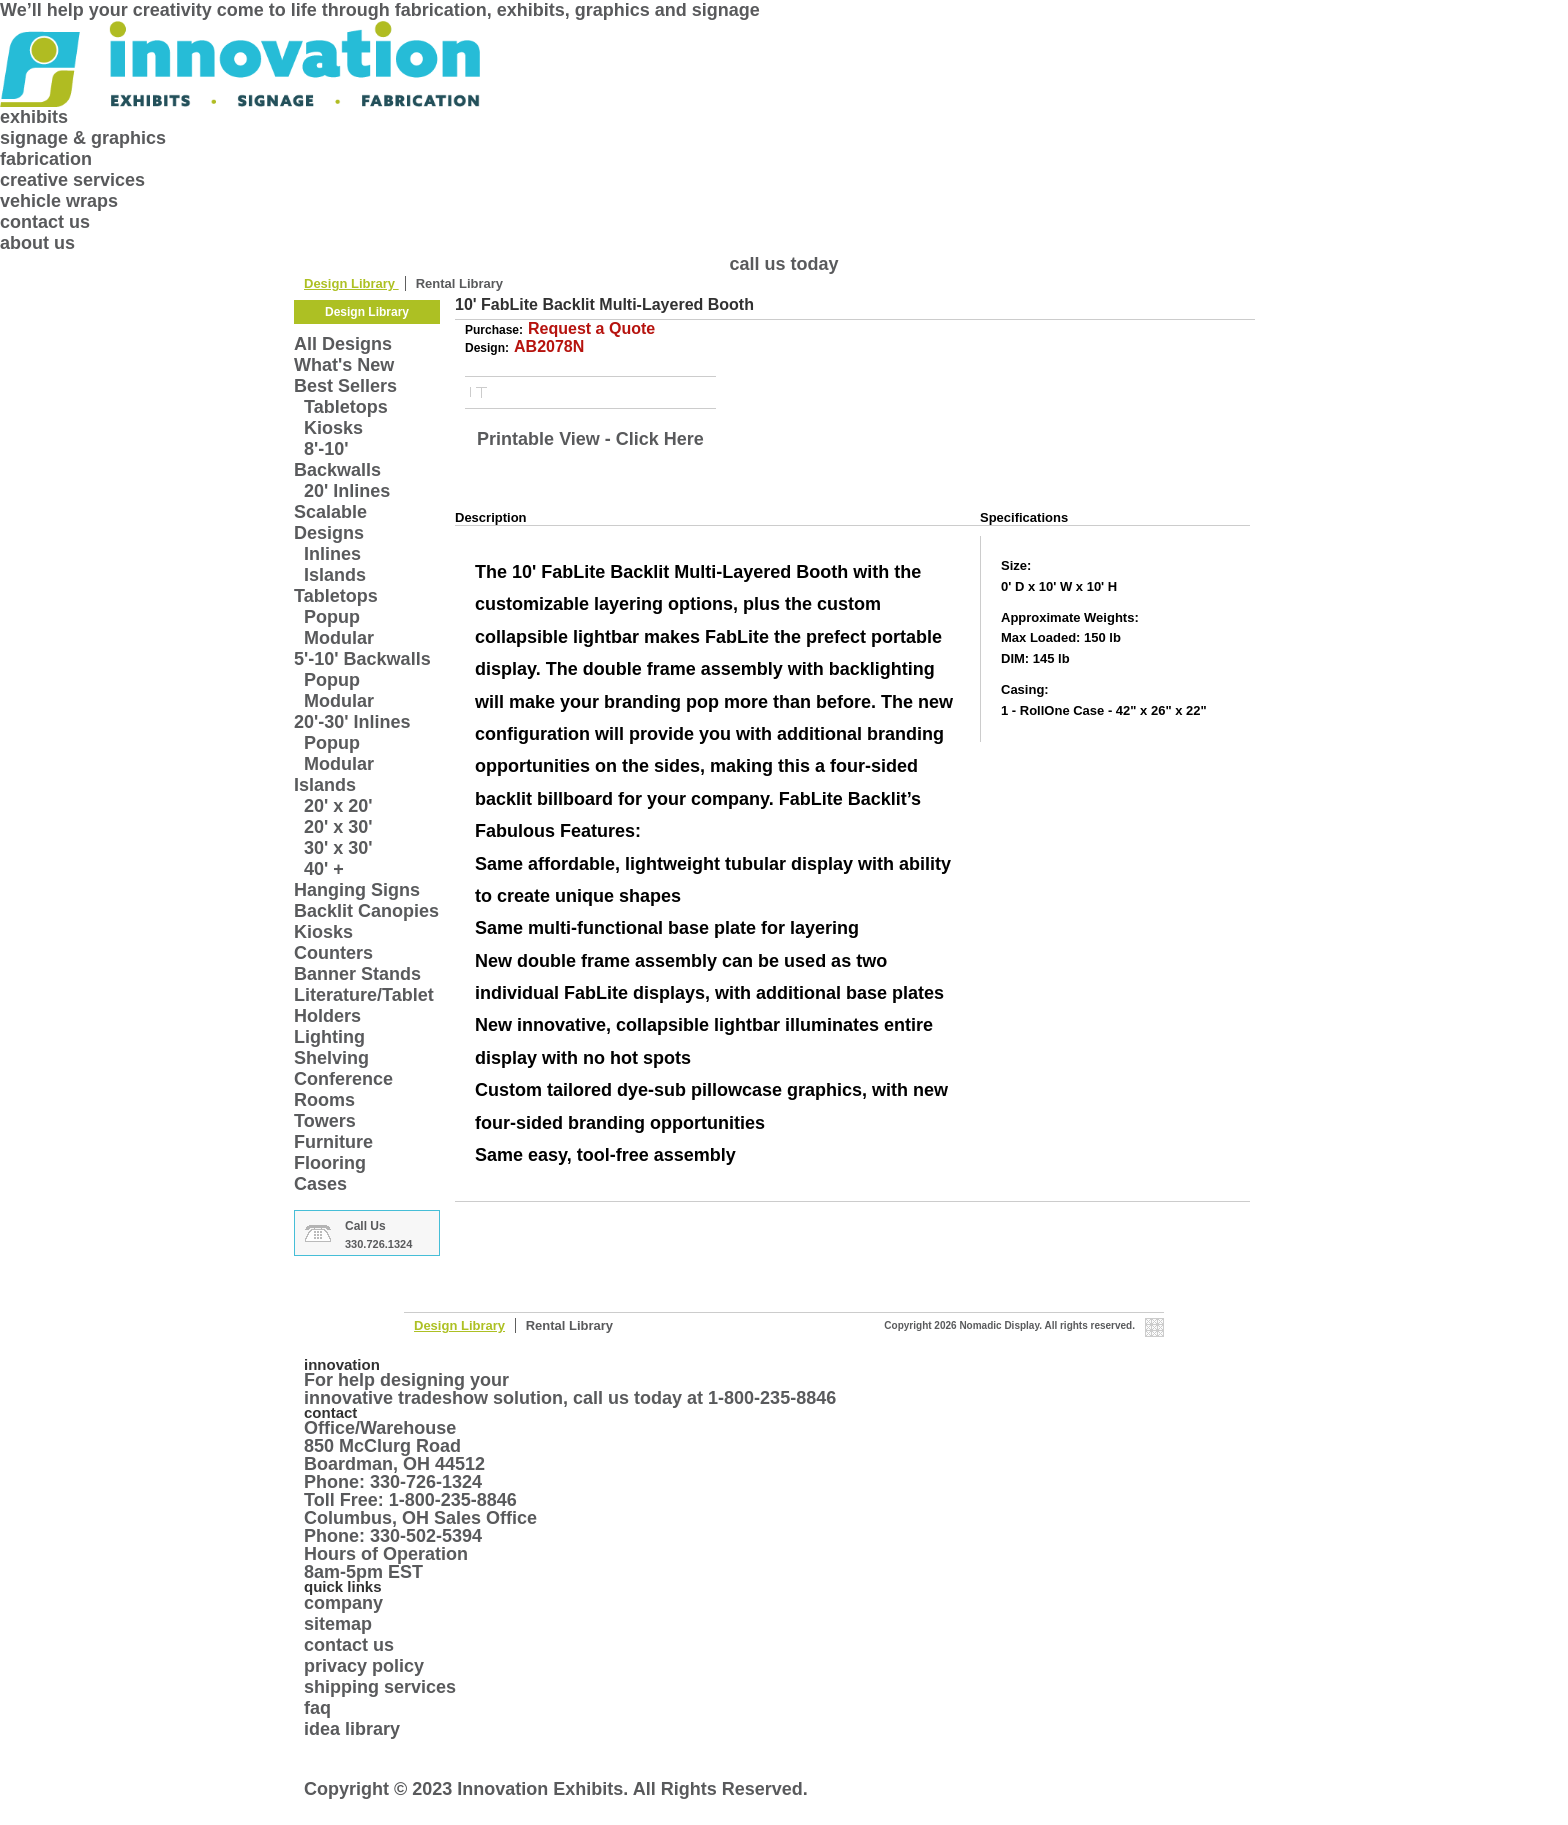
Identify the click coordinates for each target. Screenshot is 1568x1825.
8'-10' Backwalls (337, 459)
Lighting (329, 1037)
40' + (324, 869)
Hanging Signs (357, 890)
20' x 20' (338, 806)
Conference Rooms (343, 1089)
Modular (339, 638)
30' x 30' (338, 848)
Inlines (332, 554)
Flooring (330, 1163)
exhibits (34, 117)
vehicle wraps (59, 201)
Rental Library (459, 283)
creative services (72, 180)
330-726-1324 (426, 1482)
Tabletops (346, 407)
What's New (344, 365)
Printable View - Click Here (590, 439)
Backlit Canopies (366, 911)
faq (317, 1708)
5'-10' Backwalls (362, 659)
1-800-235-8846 (772, 1398)
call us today (783, 264)
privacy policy (364, 1666)
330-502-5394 (426, 1536)
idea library (352, 1729)
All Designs (343, 344)
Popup (332, 617)
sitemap (338, 1624)
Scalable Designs (330, 522)
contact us (45, 222)
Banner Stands (357, 974)
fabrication (46, 159)
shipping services (380, 1687)
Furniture (333, 1142)
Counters (333, 953)
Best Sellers (345, 386)
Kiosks (333, 428)
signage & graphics (83, 138)
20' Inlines (347, 491)
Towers (325, 1121)
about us (37, 243)
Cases (320, 1184)
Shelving (331, 1058)
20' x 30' (338, 827)
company (343, 1603)
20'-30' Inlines (352, 722)
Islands (335, 575)
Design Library (351, 283)
